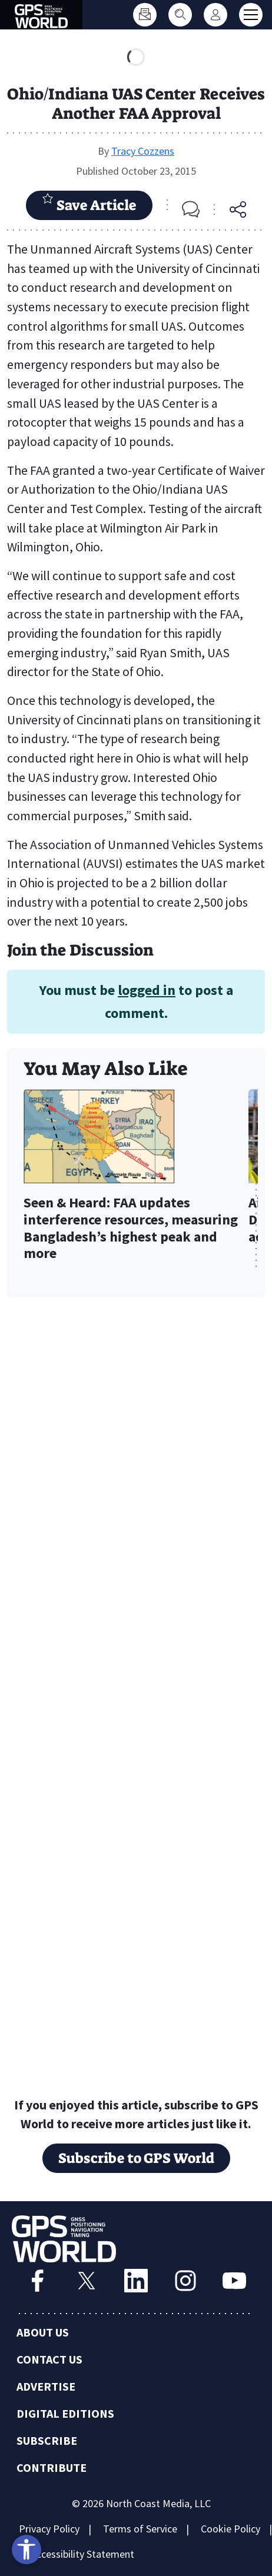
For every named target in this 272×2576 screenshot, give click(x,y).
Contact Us (49, 2360)
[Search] (180, 14)
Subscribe (46, 2441)
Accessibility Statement (82, 2555)
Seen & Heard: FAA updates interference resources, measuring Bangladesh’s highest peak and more (131, 1228)
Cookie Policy (230, 2530)
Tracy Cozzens (142, 151)
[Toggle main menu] (251, 14)
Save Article (89, 203)
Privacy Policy (49, 2530)
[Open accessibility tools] (26, 2549)
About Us (42, 2333)
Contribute (51, 2468)
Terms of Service (140, 2530)
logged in (146, 990)
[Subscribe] (145, 14)
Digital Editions (65, 2414)
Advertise (45, 2387)
